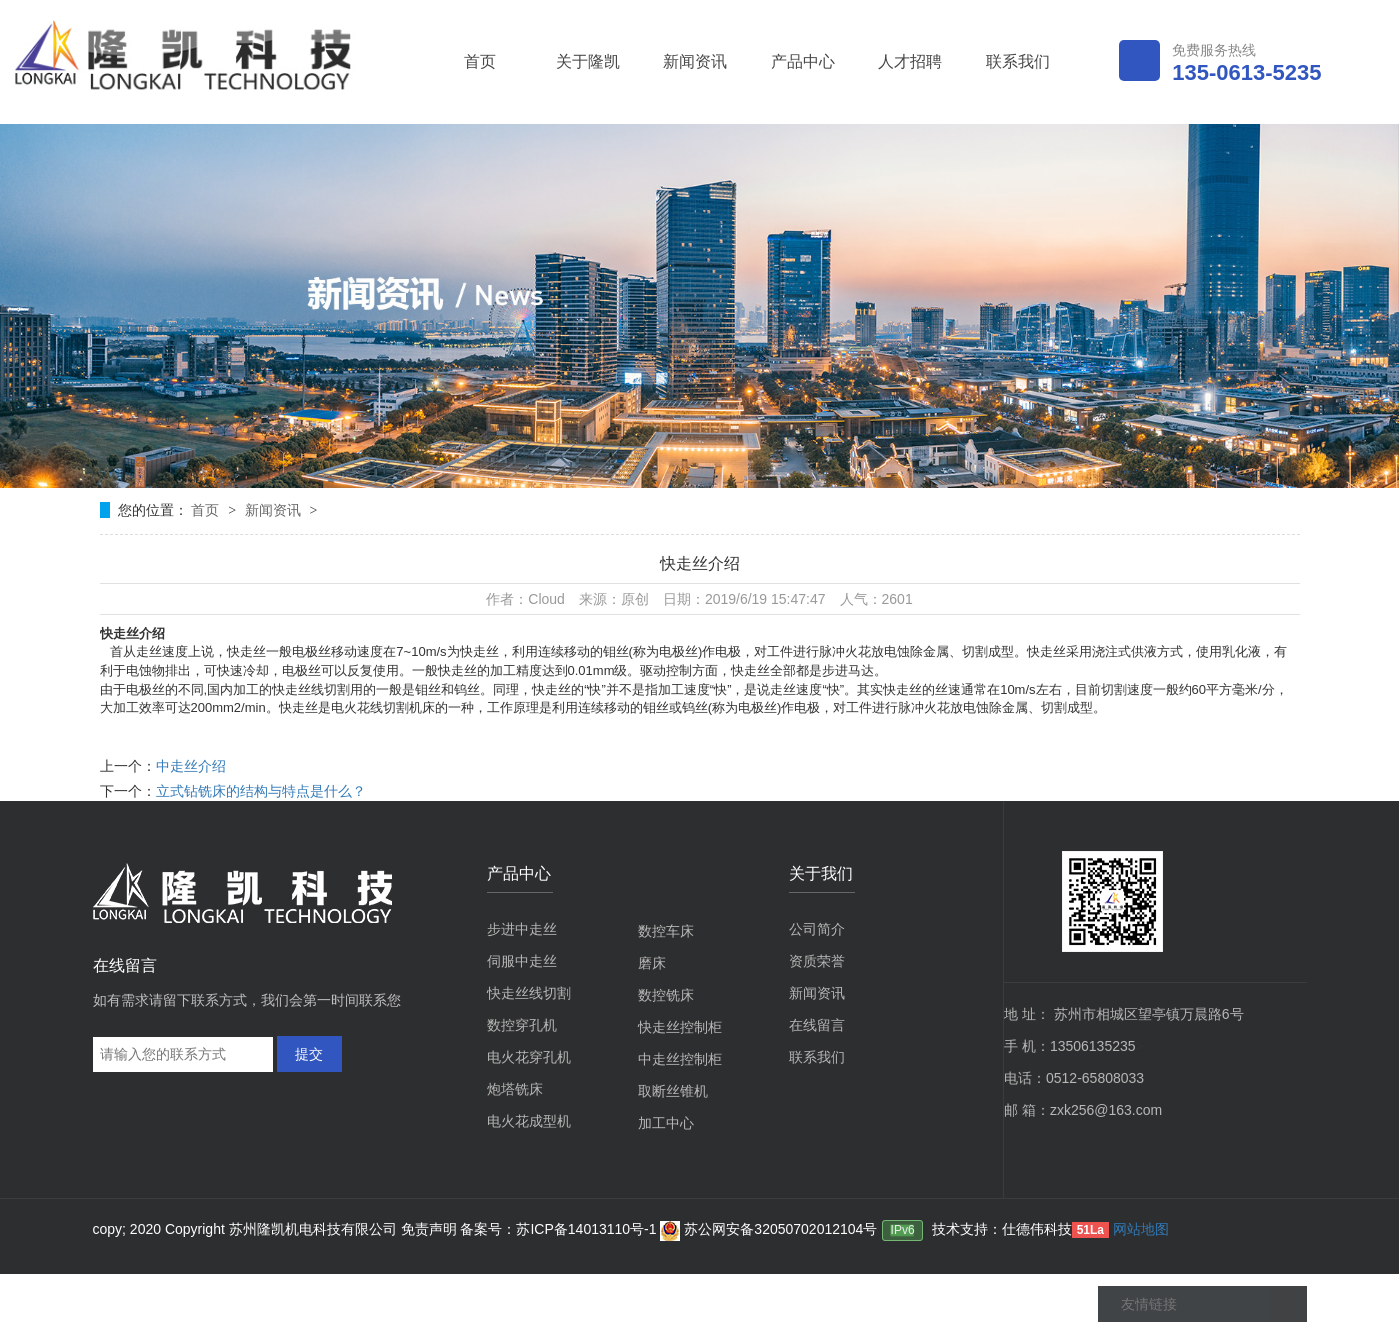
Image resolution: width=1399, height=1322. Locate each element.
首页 (480, 61)
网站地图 (1141, 1229)
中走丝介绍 (191, 766)
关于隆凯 (588, 61)
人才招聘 (910, 61)
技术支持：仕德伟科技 (1002, 1229)
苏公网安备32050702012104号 (768, 1229)
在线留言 (817, 1025)
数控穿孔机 (522, 1025)
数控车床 (666, 931)
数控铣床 (666, 995)
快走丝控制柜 (680, 1027)
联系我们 (1018, 61)
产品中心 (803, 61)
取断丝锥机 (673, 1091)
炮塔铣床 (515, 1089)
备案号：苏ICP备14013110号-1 (560, 1229)
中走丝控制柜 (680, 1059)
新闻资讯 (695, 61)
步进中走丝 (522, 929)
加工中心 (666, 1123)
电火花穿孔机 (529, 1057)
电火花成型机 (529, 1121)
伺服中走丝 (522, 961)
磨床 (652, 963)
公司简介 (817, 929)
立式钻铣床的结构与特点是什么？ (261, 791)
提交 (309, 1054)
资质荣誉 (817, 961)
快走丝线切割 (529, 993)
